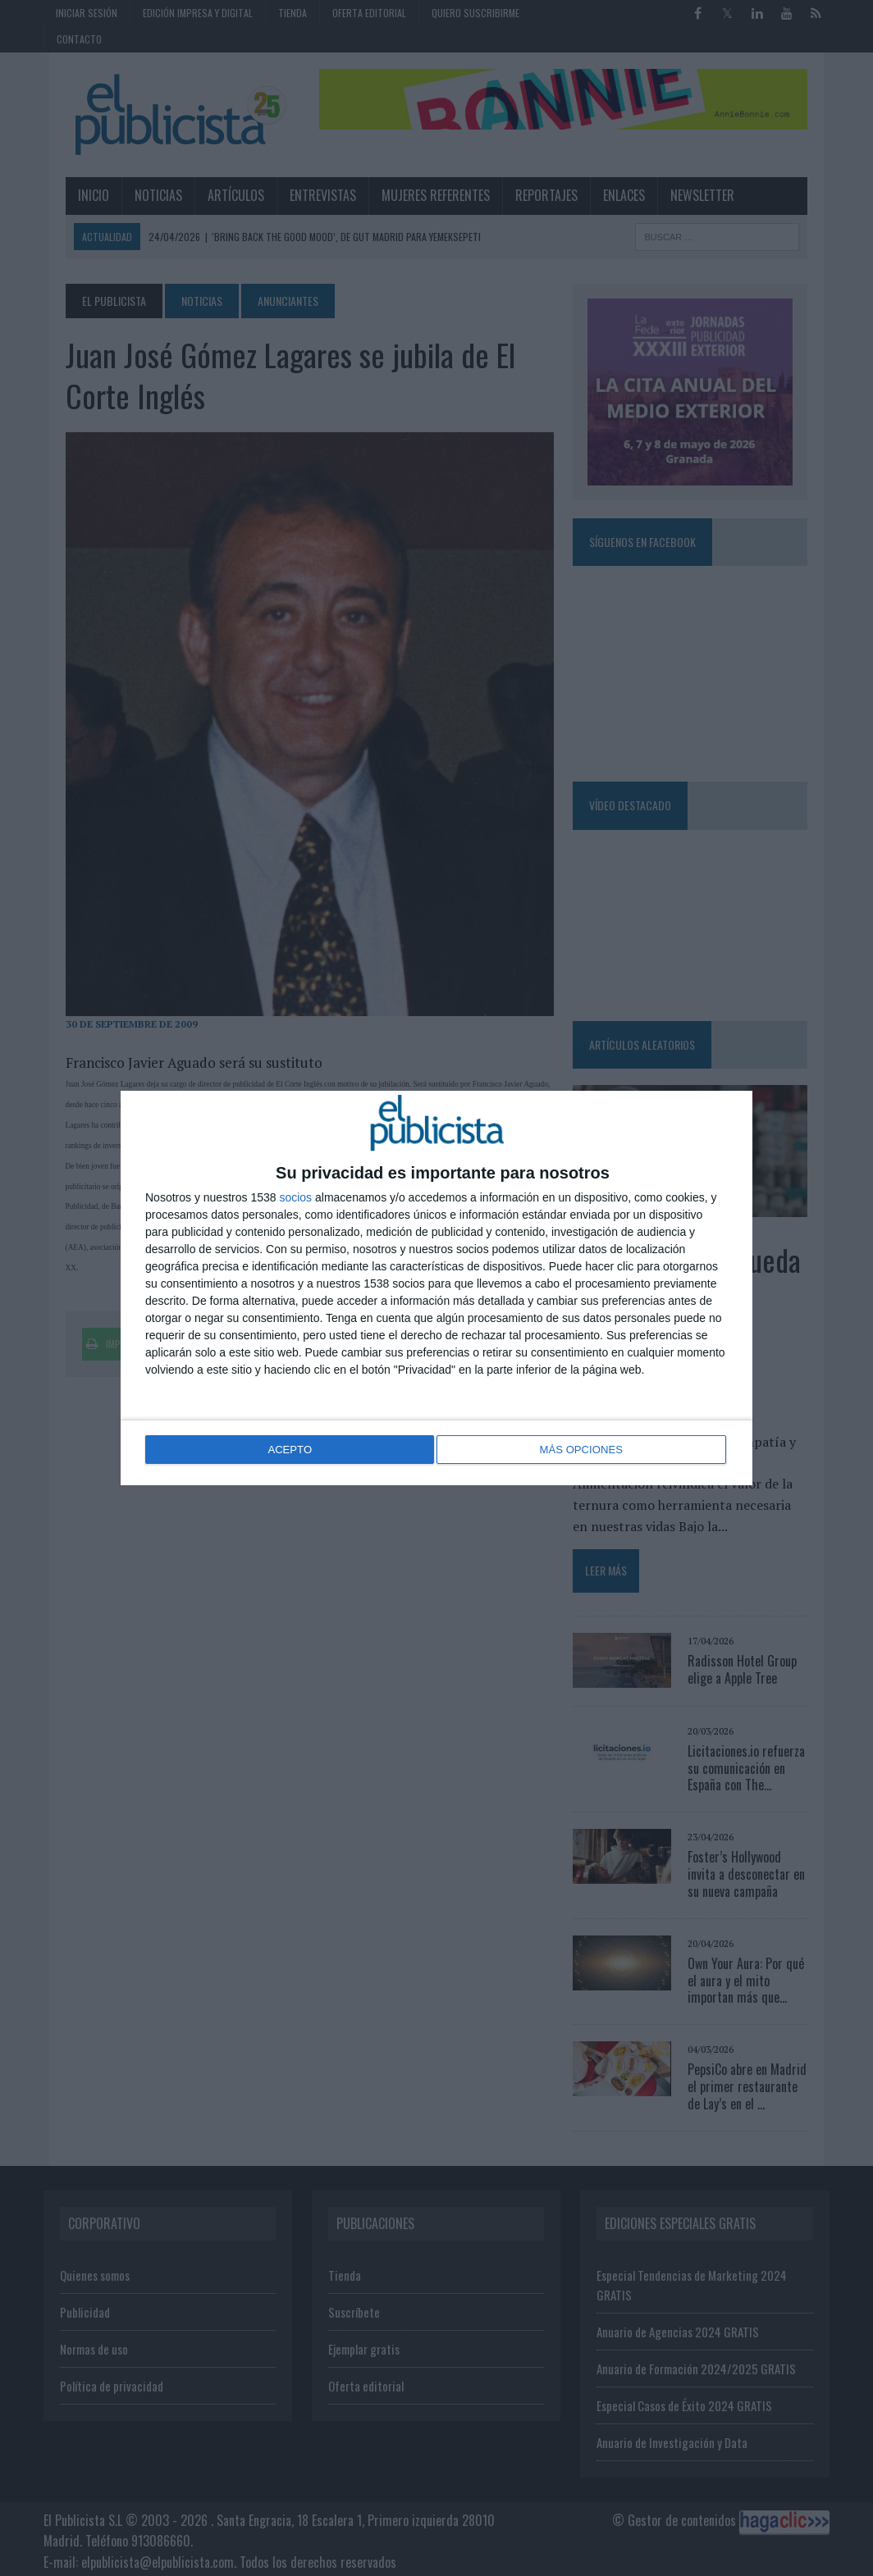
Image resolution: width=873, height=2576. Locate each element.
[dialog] (436, 1288)
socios (295, 1199)
